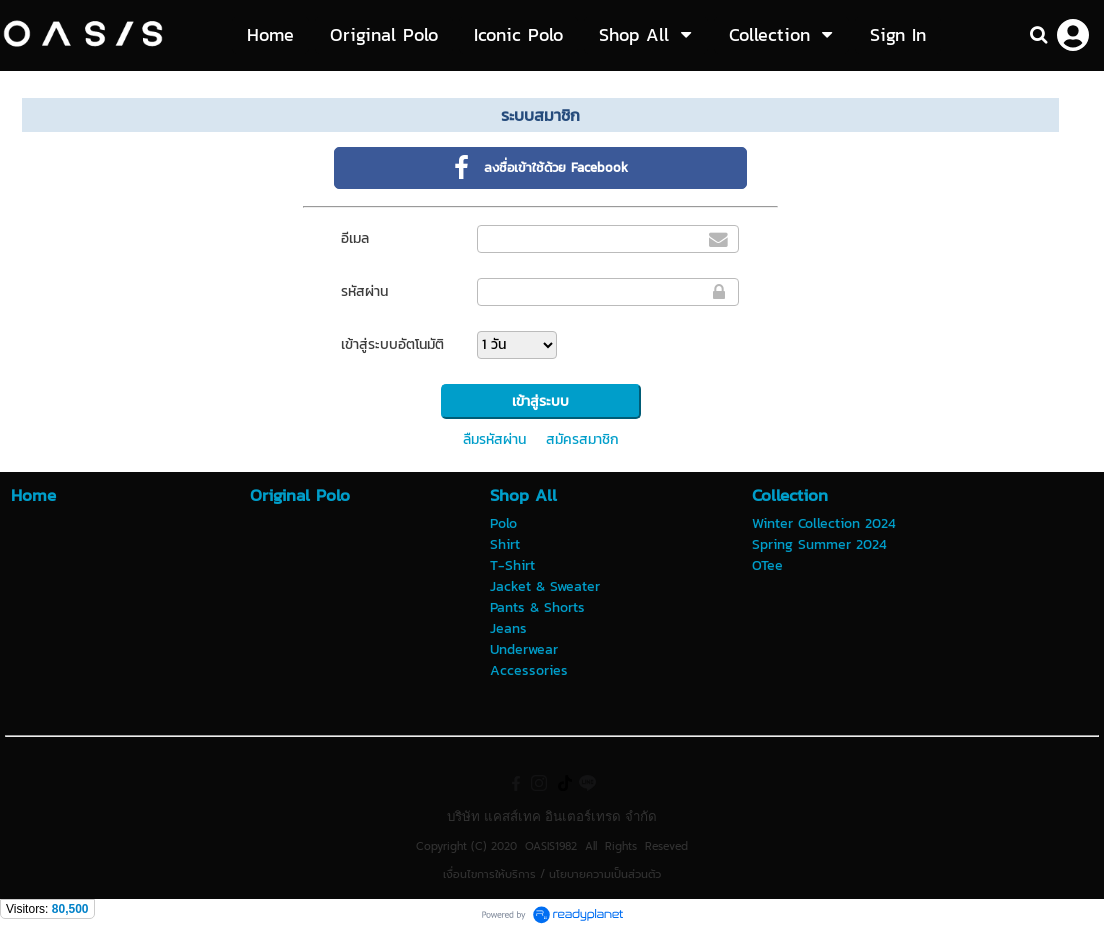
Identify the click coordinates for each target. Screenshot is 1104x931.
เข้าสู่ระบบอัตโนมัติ (392, 344)
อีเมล (355, 238)
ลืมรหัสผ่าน (494, 439)
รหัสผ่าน (364, 291)
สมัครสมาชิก (582, 439)
